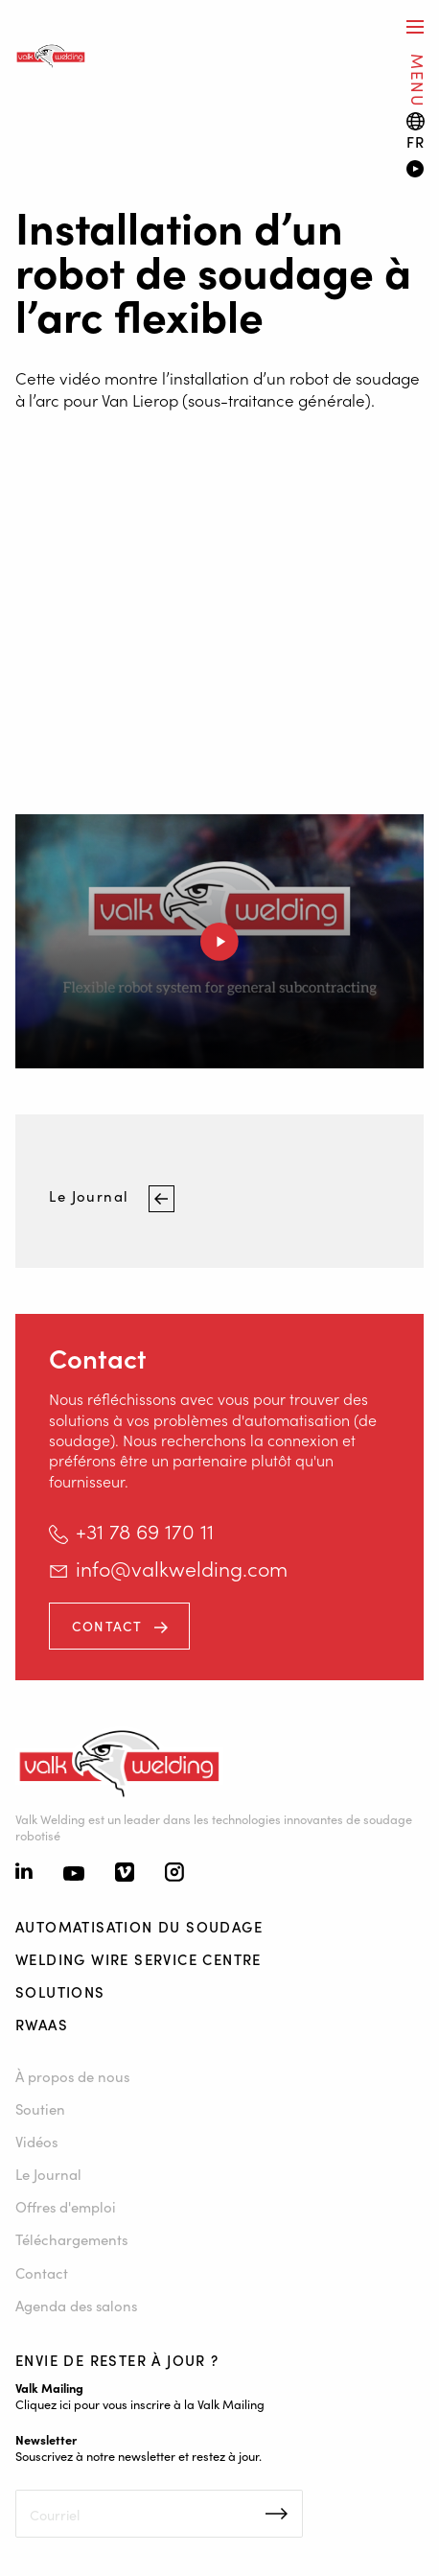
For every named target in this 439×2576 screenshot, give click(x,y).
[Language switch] (416, 131)
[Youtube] (73, 1874)
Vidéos (36, 2141)
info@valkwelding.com (182, 1568)
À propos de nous (72, 2076)
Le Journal (91, 1196)
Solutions (60, 1991)
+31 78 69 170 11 (145, 1530)
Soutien (40, 2108)
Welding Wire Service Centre (138, 1959)
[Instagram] (174, 1873)
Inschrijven (277, 2513)
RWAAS (41, 2024)
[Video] (415, 170)
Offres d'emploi (65, 2206)
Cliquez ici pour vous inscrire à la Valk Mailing (140, 2403)
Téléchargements (71, 2239)
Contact (107, 1625)
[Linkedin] (24, 1873)
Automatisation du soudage (139, 1926)
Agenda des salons (76, 2305)
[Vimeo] (124, 1873)
